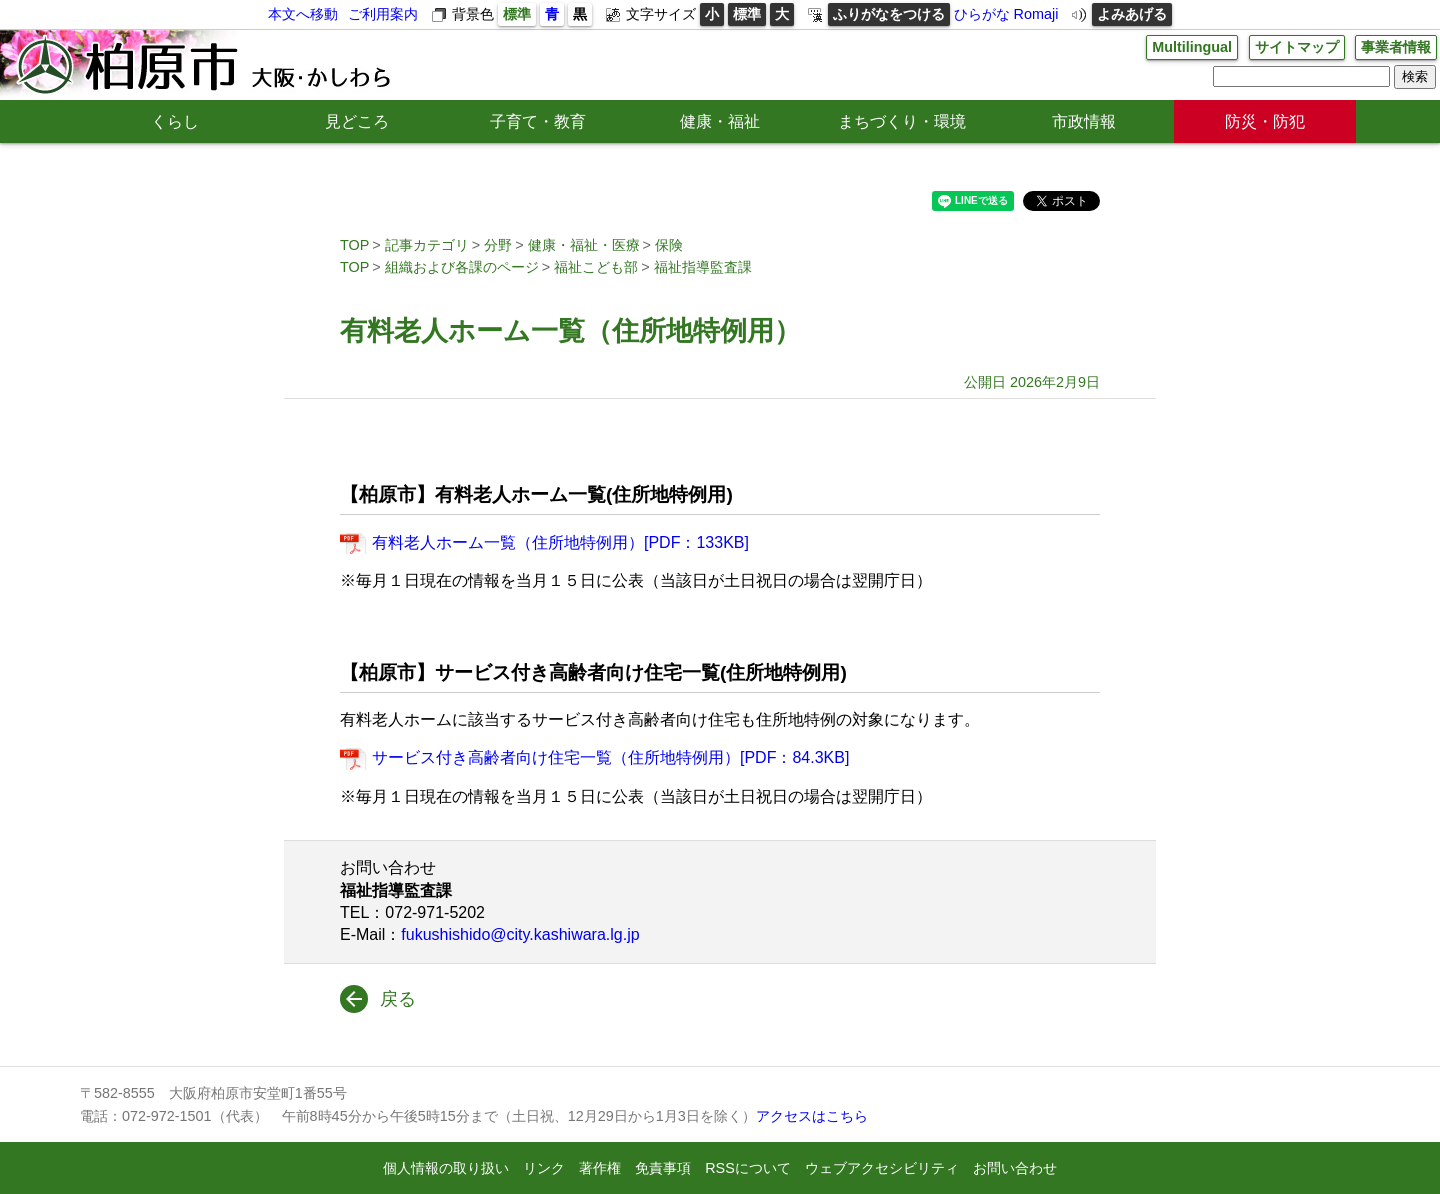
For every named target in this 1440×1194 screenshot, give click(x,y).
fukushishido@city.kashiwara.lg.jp (520, 934)
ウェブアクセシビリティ (882, 1168)
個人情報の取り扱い (446, 1168)
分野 (498, 245)
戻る (398, 999)
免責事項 (663, 1168)
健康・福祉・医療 (584, 245)
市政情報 (1084, 121)
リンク (544, 1168)
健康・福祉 (720, 121)
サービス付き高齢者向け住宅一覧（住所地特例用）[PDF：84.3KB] (610, 757)
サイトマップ (1297, 47)
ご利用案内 (383, 14)
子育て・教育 (538, 121)
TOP (354, 245)
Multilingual (1192, 47)
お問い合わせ (1015, 1168)
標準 (517, 14)
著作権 (600, 1168)
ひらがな (982, 14)
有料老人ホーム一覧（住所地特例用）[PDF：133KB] (560, 542)
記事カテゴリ (427, 245)
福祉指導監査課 (703, 267)
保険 (669, 245)
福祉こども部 (596, 267)
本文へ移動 (303, 14)
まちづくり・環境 (902, 121)
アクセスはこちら (812, 1116)
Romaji (1036, 14)
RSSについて (748, 1168)
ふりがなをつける (889, 14)
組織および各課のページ (462, 267)
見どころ (357, 121)
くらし (175, 121)
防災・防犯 (1265, 121)
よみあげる (1132, 14)
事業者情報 (1396, 47)
